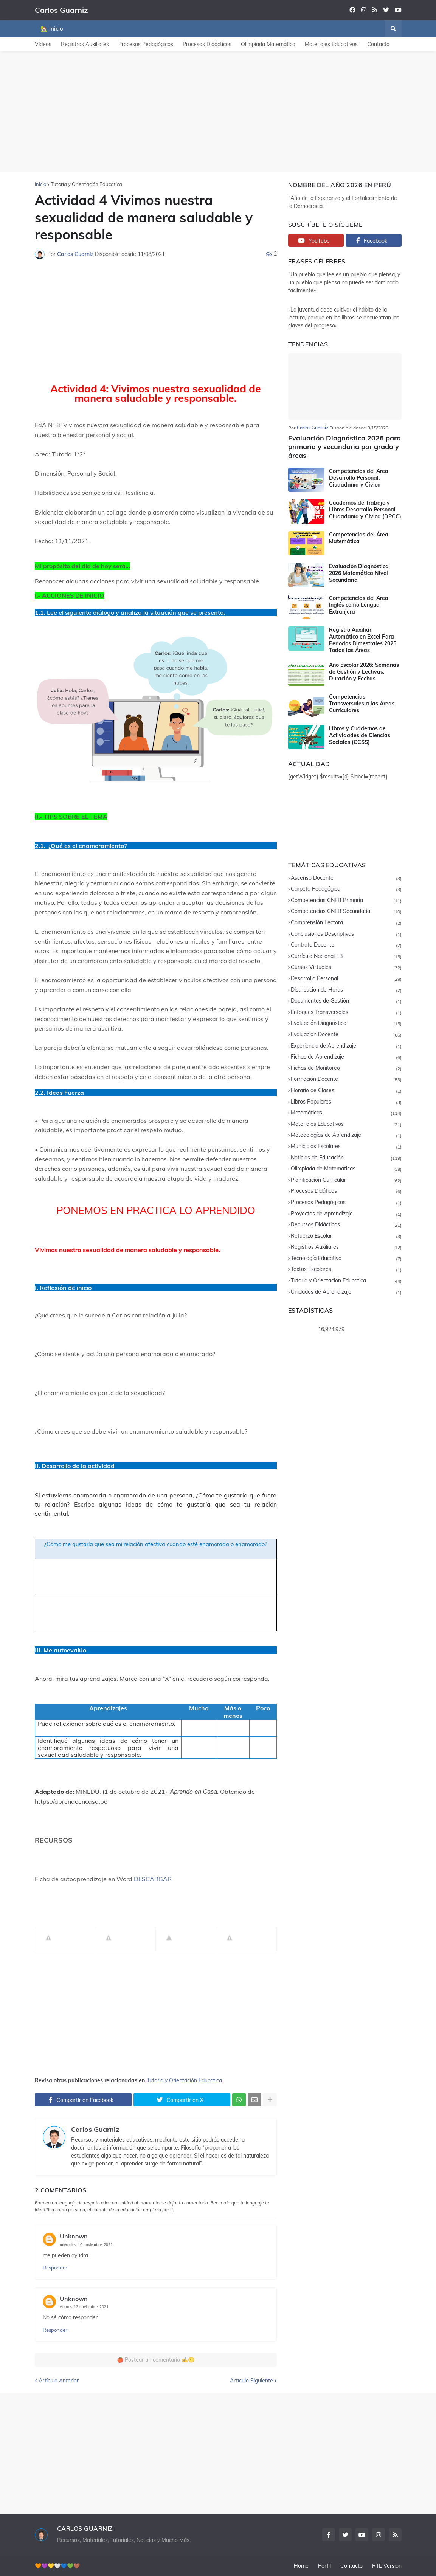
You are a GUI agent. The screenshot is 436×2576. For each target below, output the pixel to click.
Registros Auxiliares (85, 44)
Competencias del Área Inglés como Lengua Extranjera (358, 605)
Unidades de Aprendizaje (346, 1292)
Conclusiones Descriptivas (346, 934)
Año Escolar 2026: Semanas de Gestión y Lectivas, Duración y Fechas (364, 672)
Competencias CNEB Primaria (346, 901)
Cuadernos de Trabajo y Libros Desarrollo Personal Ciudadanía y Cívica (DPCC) (365, 509)
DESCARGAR (153, 1879)
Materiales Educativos (331, 44)
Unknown (74, 2236)
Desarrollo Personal (346, 979)
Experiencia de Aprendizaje (346, 1046)
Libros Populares (346, 1102)
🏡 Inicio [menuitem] (51, 28)
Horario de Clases (346, 1091)
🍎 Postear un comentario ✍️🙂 (155, 2359)
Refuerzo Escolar (346, 1236)
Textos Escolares (346, 1270)
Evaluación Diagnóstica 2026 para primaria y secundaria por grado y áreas (344, 447)
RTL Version (387, 2565)
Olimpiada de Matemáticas (346, 1169)
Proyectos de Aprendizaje (346, 1214)
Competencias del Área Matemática (358, 538)
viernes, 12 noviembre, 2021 (84, 2306)
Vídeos (43, 44)
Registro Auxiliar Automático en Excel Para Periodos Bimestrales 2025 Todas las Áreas (362, 640)
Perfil (324, 2565)
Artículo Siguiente (251, 2380)
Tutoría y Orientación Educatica (86, 184)
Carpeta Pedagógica (346, 889)
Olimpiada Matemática (268, 44)
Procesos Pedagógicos (145, 44)
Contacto (378, 44)
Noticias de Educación (346, 1158)
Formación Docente (346, 1079)
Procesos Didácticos (207, 44)
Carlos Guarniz (61, 10)
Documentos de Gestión (346, 1001)
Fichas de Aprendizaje (346, 1057)
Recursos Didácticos (346, 1225)
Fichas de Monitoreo (346, 1069)
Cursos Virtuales (346, 968)
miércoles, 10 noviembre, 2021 (86, 2244)
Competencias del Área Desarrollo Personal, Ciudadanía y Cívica (358, 478)
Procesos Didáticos (346, 1191)
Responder (55, 2267)
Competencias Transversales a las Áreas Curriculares (361, 703)
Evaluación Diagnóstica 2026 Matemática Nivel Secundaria (359, 573)
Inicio (40, 184)
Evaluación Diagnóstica (346, 1024)
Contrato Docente (346, 945)
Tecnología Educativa (346, 1259)
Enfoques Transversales (346, 1013)
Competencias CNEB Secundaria (346, 912)
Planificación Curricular (346, 1180)
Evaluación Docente (346, 1035)
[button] (393, 28)
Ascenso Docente (346, 878)
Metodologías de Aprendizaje (346, 1135)
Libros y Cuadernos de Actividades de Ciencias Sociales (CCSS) (359, 735)
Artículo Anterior (59, 2380)
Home (301, 2565)
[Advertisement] (218, 112)
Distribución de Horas (346, 990)
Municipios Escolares (346, 1147)
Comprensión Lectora (346, 923)
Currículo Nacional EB (346, 957)
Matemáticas (346, 1113)
